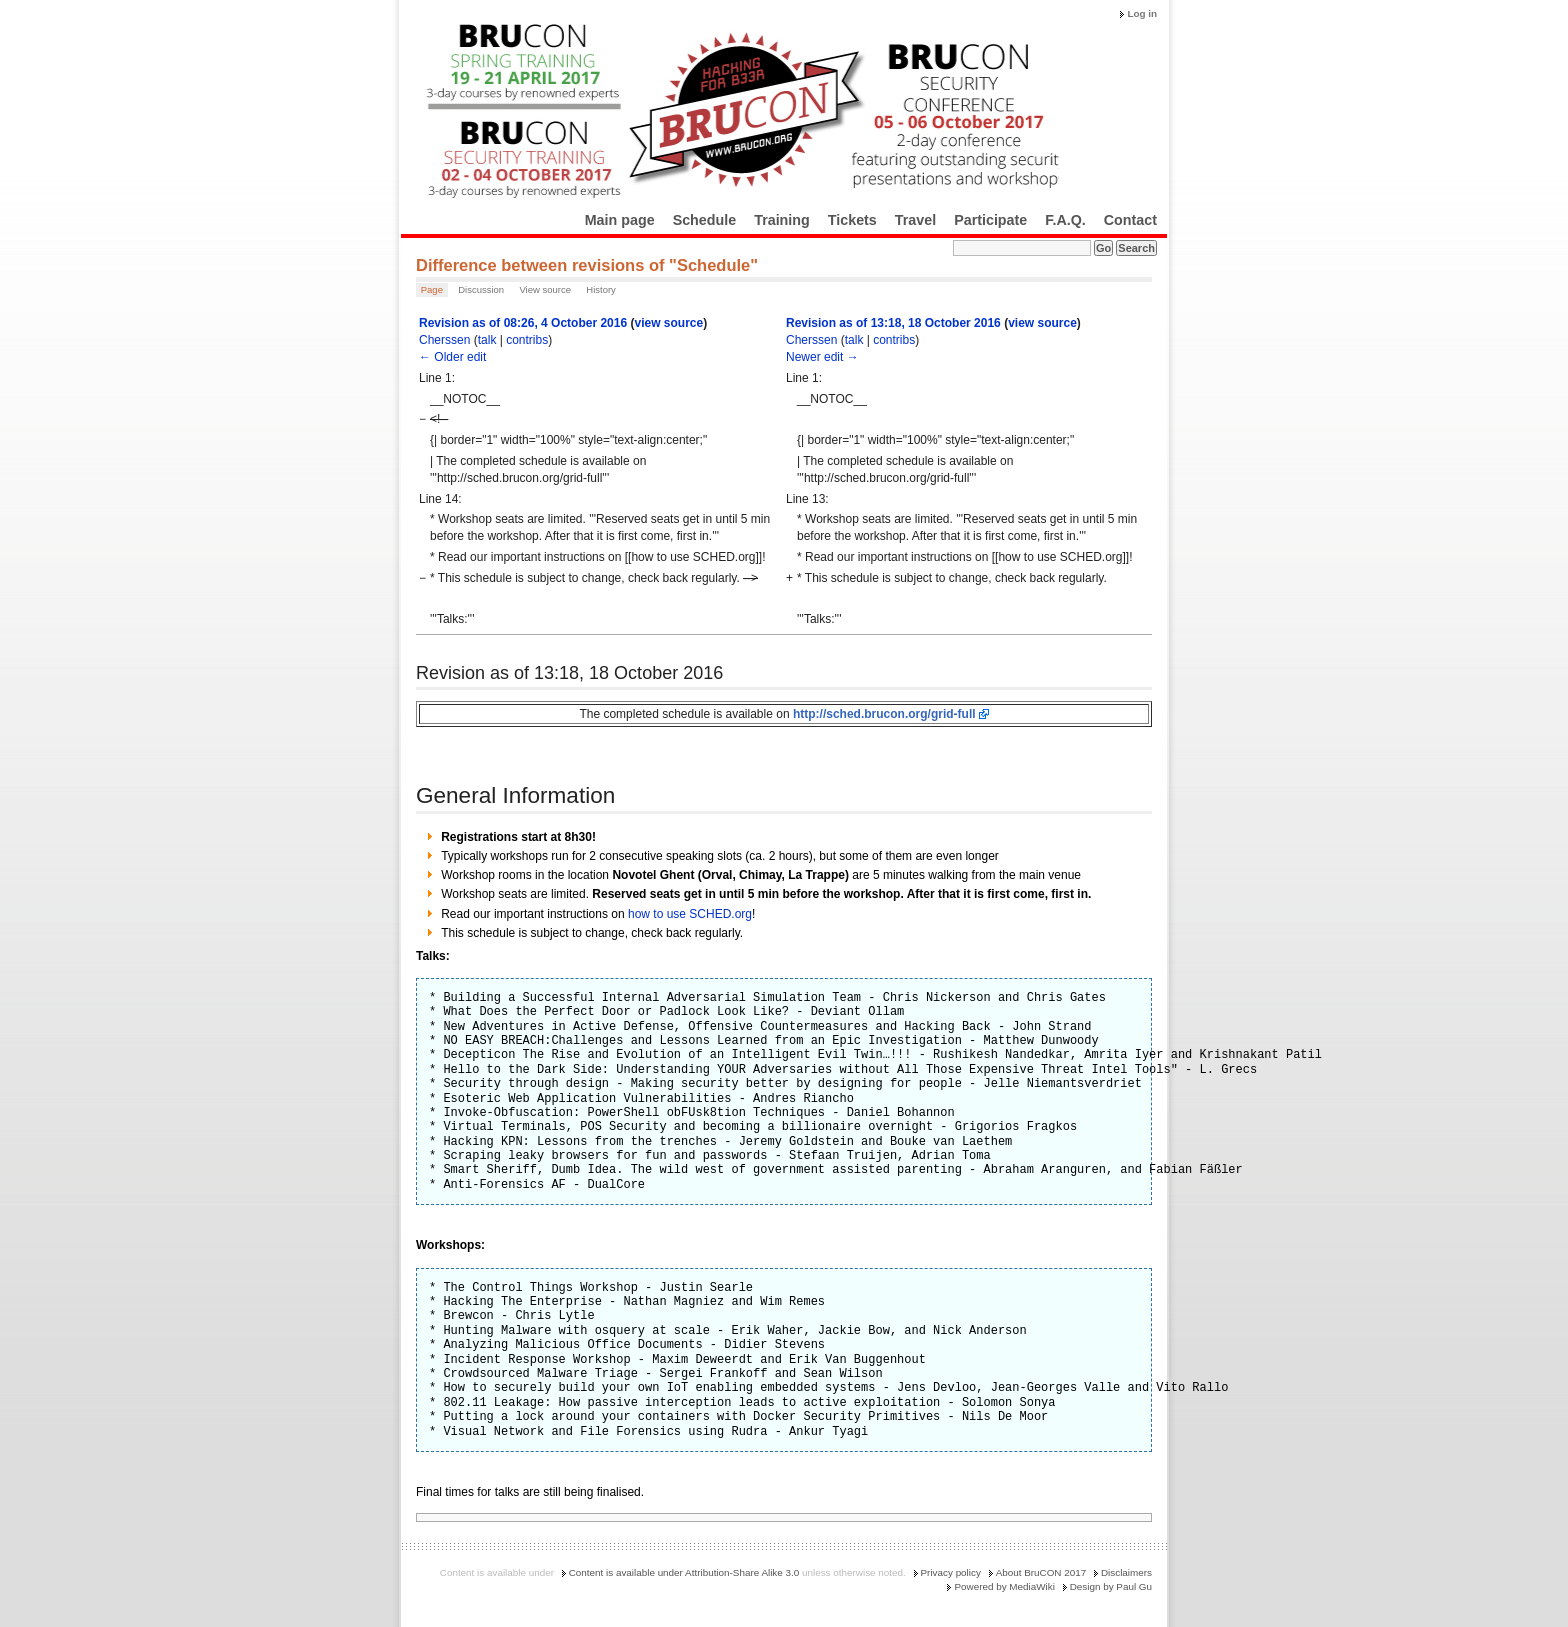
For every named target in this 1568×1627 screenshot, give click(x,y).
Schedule (705, 220)
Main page (620, 220)
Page (432, 289)
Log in (1142, 13)
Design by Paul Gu (1111, 1586)
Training (782, 220)
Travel (915, 220)
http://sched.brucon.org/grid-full (884, 714)
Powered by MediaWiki (1004, 1586)
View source (545, 289)
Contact (1130, 220)
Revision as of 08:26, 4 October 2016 (523, 323)
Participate (990, 220)
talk (487, 340)
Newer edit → (822, 357)
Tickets (852, 220)
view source (668, 323)
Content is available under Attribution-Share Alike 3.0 (684, 1572)
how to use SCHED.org (690, 914)
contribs (527, 340)
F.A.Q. (1065, 220)
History (601, 289)
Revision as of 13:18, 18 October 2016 (893, 323)
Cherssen (444, 340)
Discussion (481, 289)
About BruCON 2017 (1041, 1572)
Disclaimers (1126, 1572)
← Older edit (452, 357)
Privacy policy (951, 1572)
